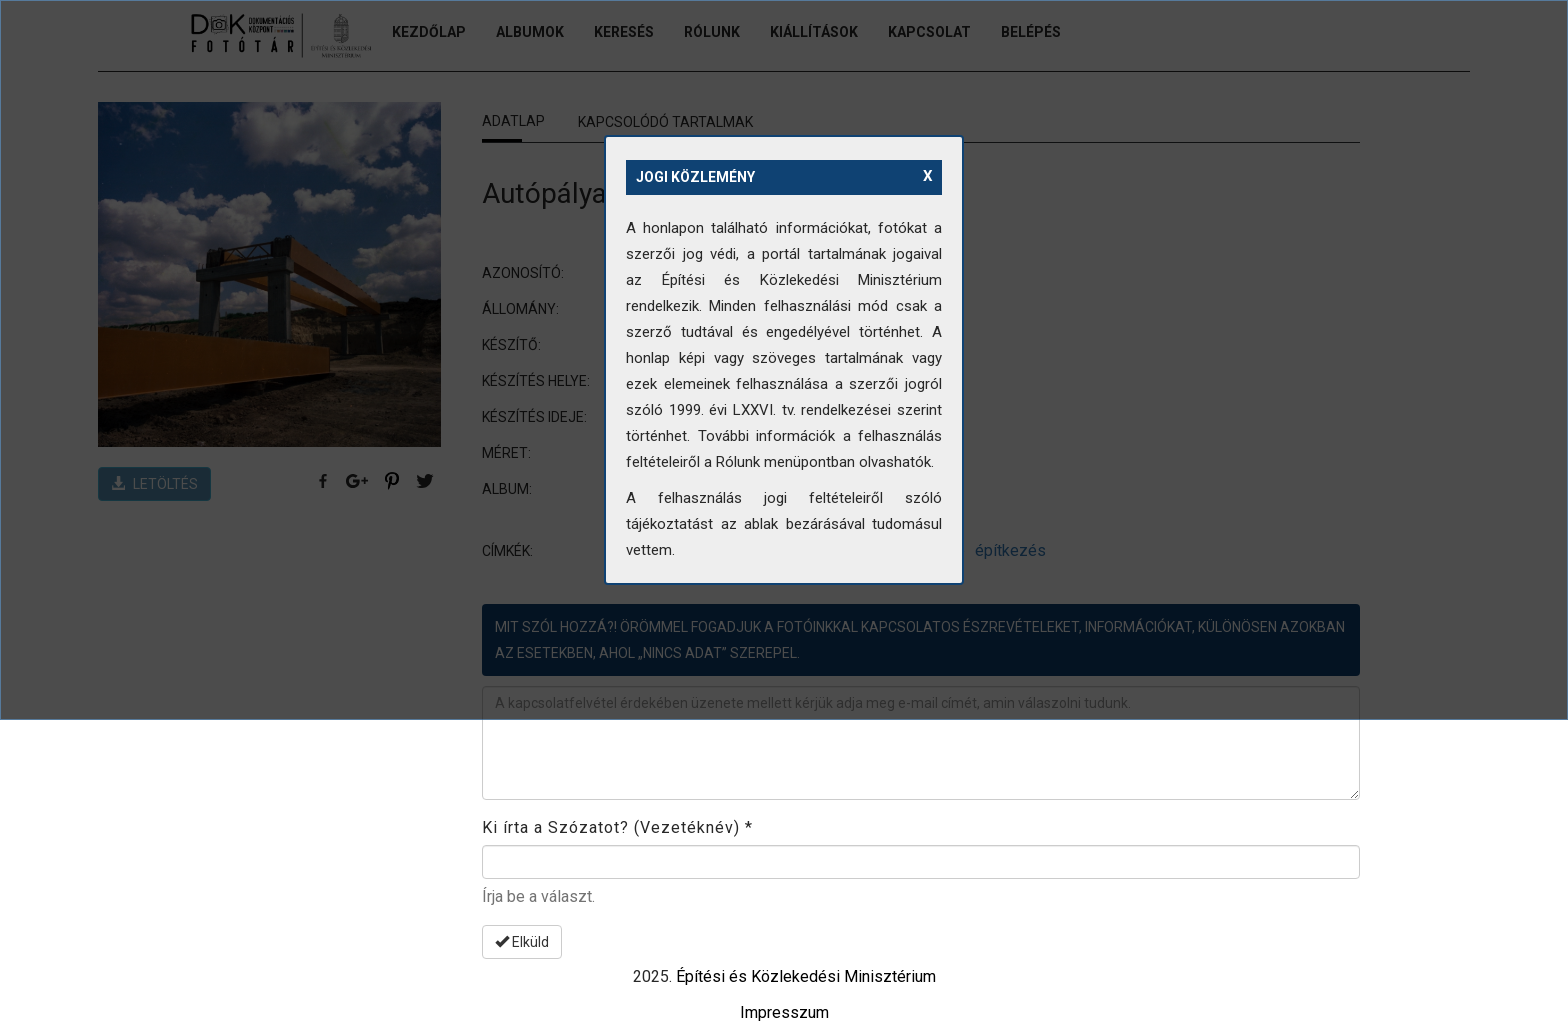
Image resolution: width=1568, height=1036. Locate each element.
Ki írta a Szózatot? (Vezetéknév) (617, 827)
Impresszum (784, 1012)
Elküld (522, 942)
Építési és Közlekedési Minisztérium (806, 976)
